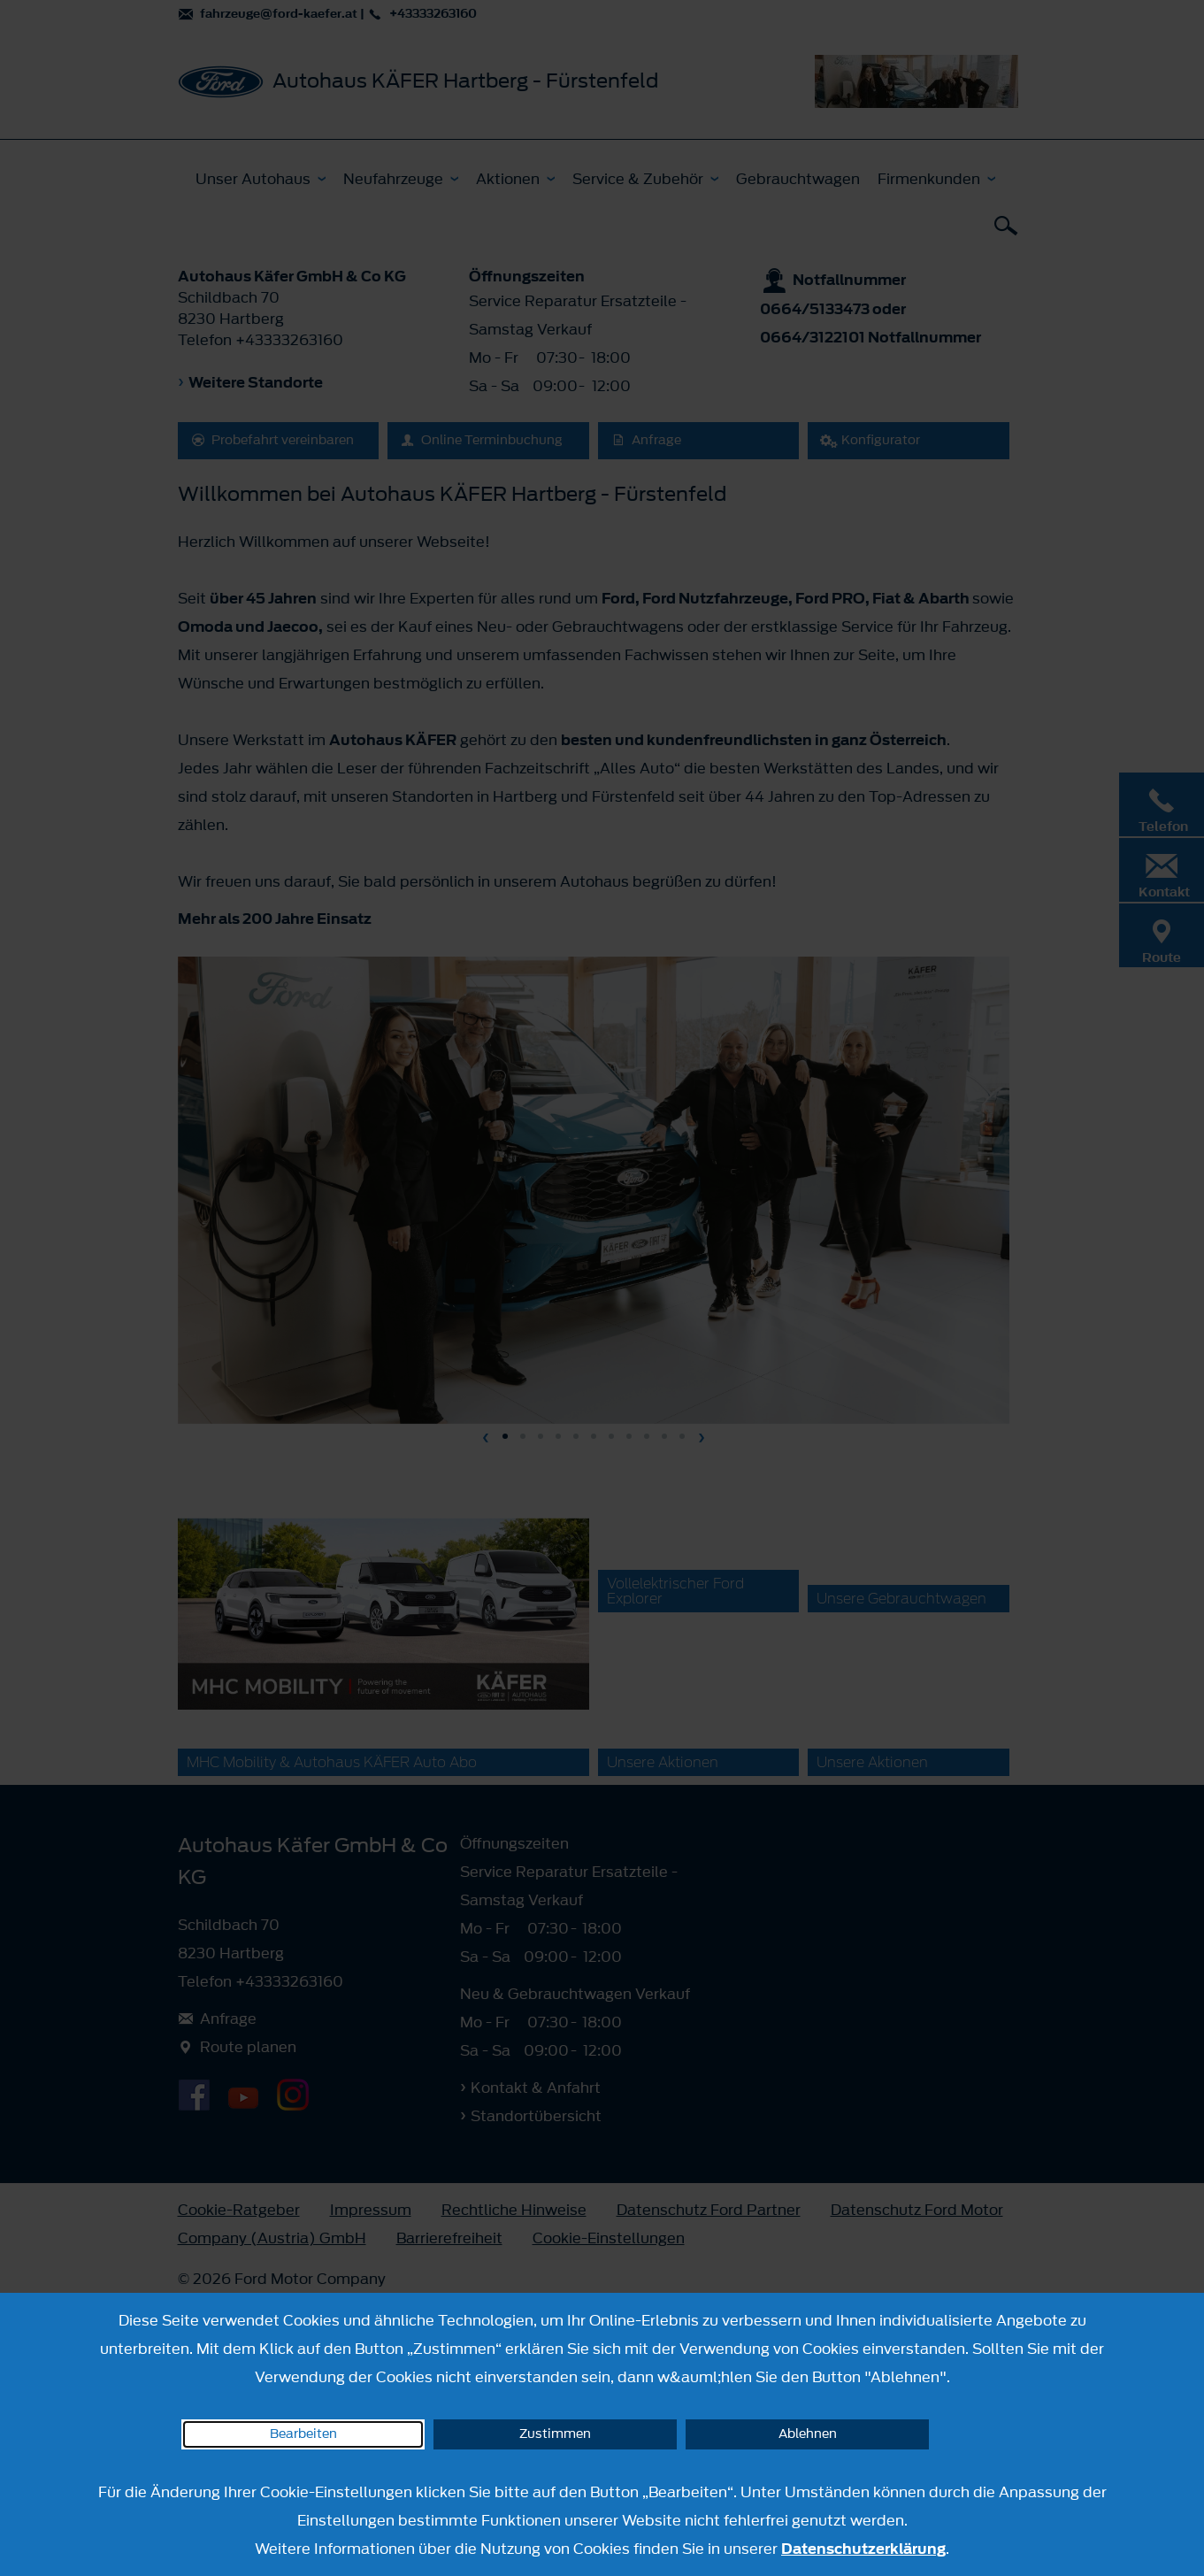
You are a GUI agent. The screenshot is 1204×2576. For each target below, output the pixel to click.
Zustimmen (555, 2434)
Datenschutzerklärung (863, 2548)
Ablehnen (807, 2434)
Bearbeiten (303, 2434)
